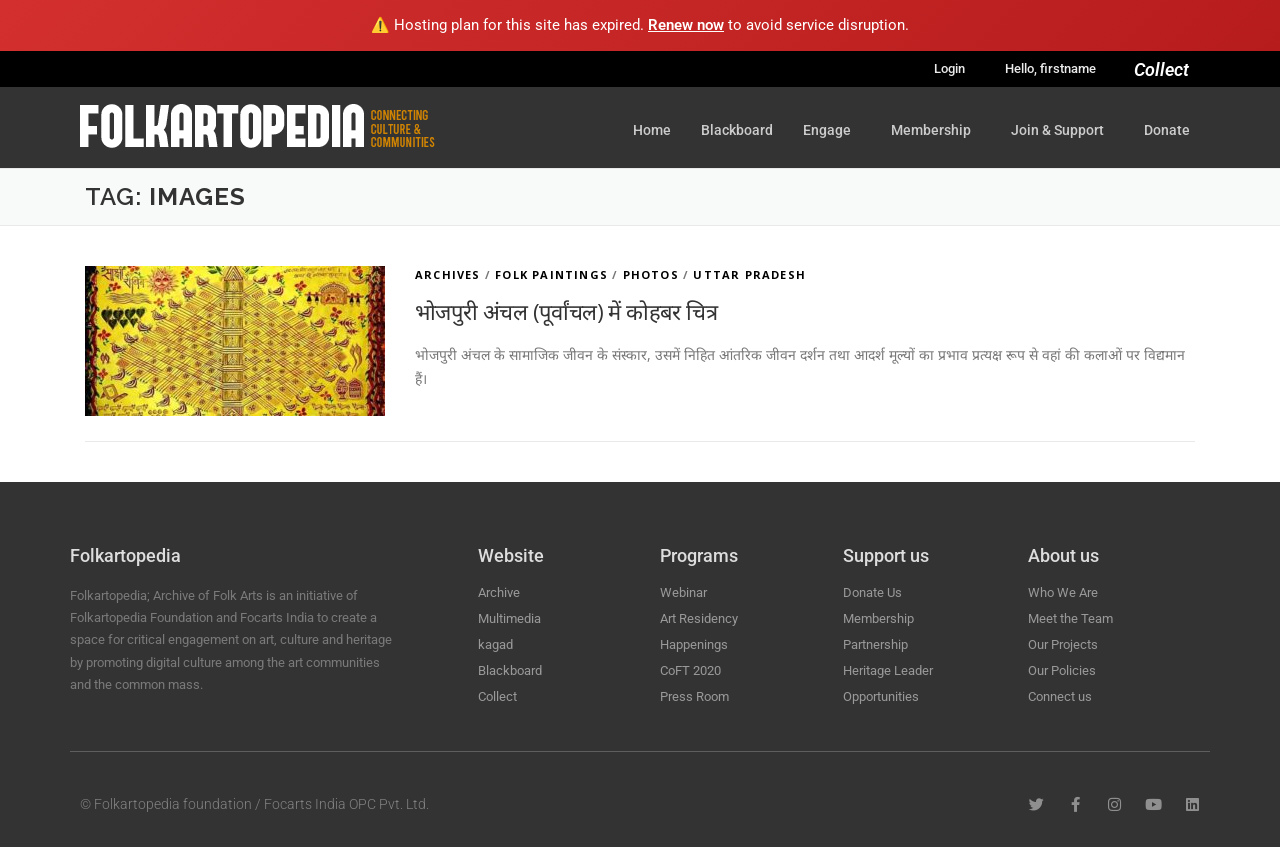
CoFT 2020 (690, 670)
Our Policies (1062, 670)
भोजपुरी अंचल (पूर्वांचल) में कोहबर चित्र (566, 311)
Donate (1167, 130)
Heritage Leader (888, 670)
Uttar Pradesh (749, 274)
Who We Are (1063, 592)
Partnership (875, 644)
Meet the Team (1070, 618)
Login (949, 68)
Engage (832, 130)
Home (652, 130)
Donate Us (872, 592)
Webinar (683, 592)
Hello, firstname (1050, 68)
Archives (448, 274)
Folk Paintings (551, 274)
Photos (651, 274)
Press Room (694, 696)
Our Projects (1063, 644)
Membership (936, 130)
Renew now (686, 25)
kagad (495, 644)
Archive (499, 592)
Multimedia (509, 618)
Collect (1161, 69)
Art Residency (699, 618)
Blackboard (737, 130)
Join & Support (1062, 130)
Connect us (1060, 696)
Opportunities (881, 696)
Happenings (694, 644)
